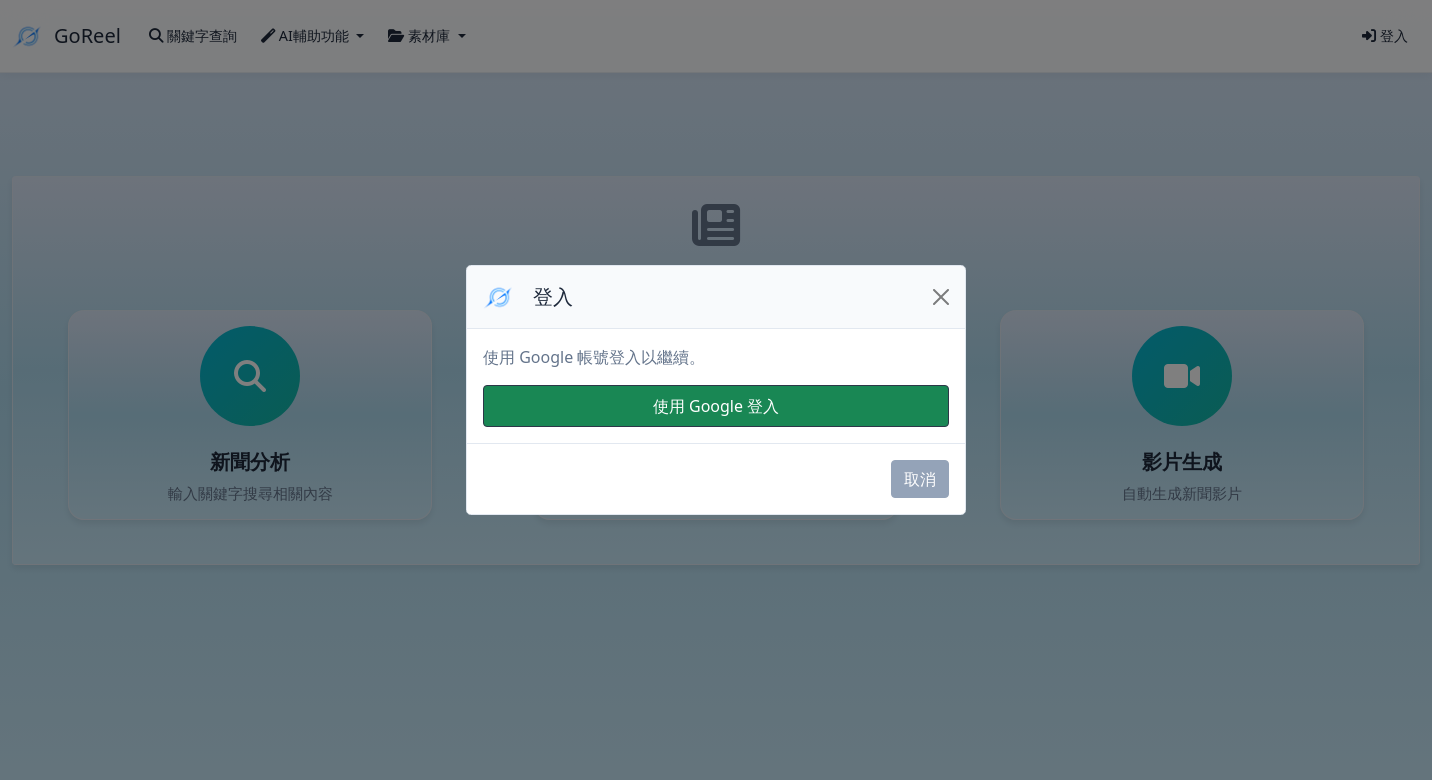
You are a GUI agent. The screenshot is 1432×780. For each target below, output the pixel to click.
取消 (920, 479)
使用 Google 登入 (716, 406)
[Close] (941, 297)
